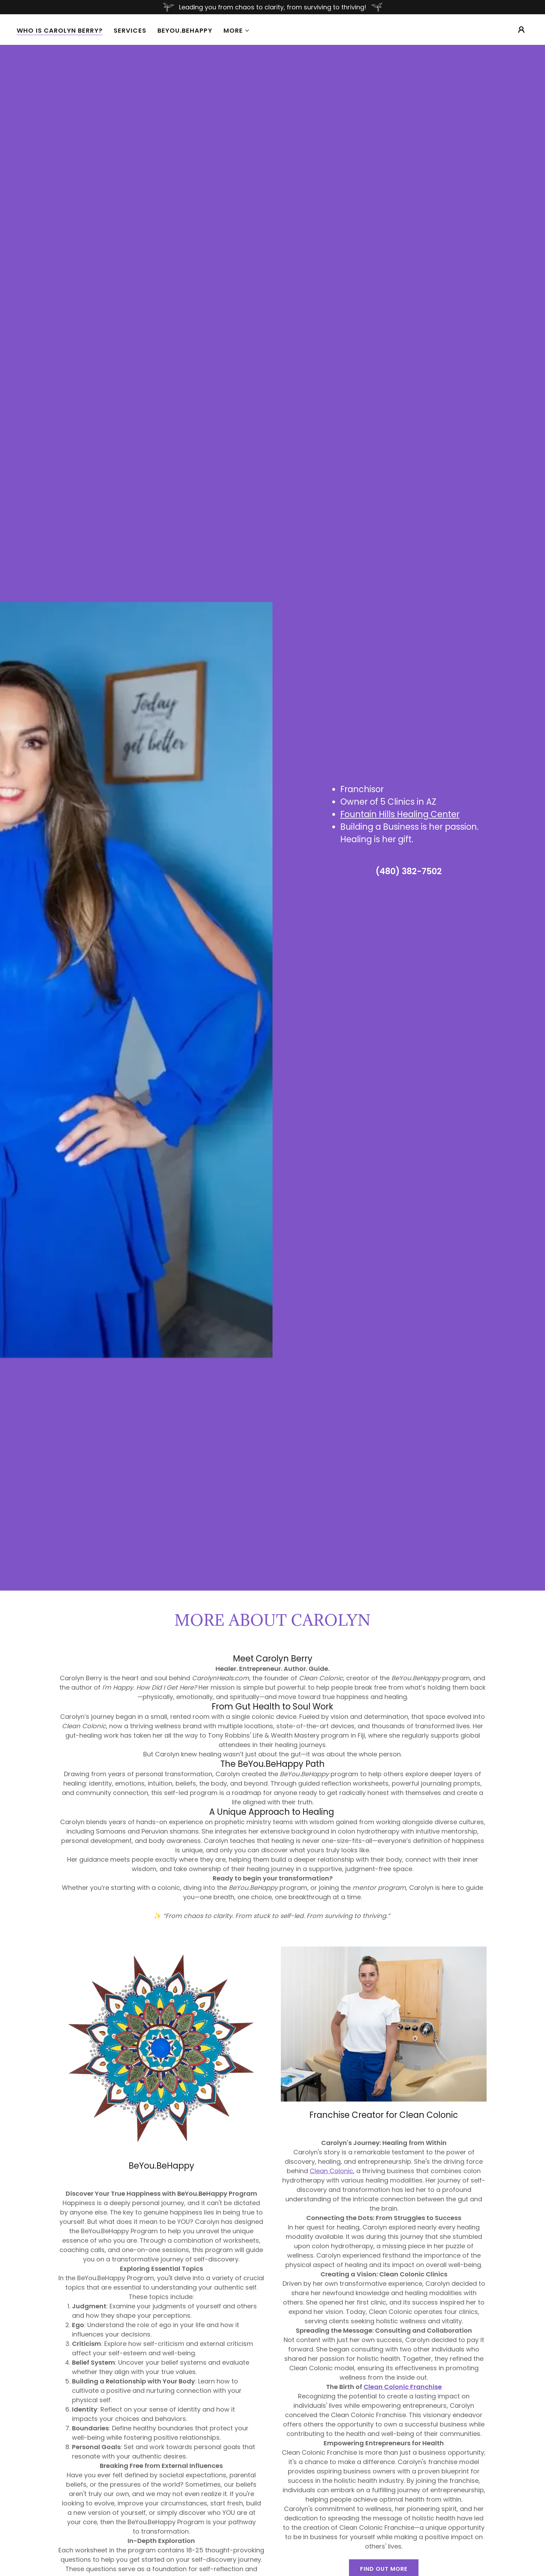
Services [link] (130, 30)
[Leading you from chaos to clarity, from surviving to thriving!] (272, 7)
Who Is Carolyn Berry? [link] (60, 30)
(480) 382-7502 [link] (408, 871)
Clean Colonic (331, 2171)
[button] (236, 30)
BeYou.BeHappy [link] (184, 30)
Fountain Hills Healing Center (399, 814)
